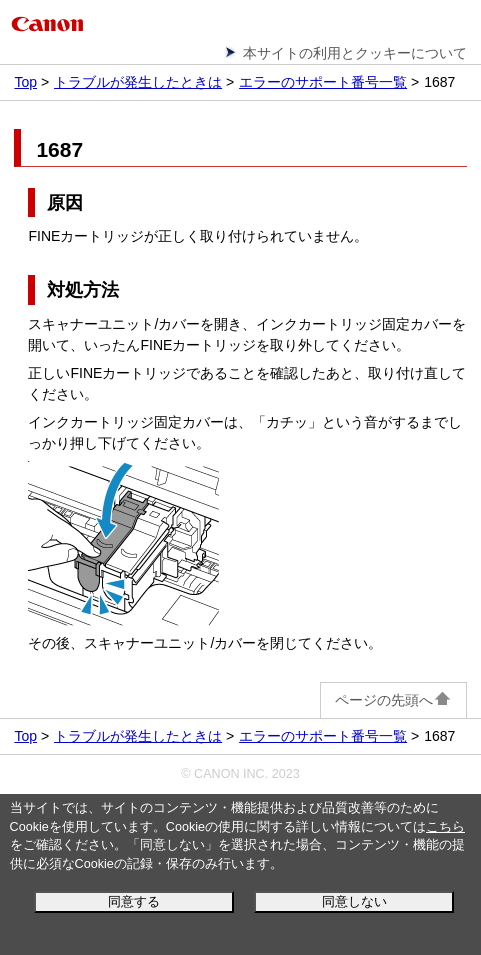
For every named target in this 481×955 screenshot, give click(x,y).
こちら (445, 827)
